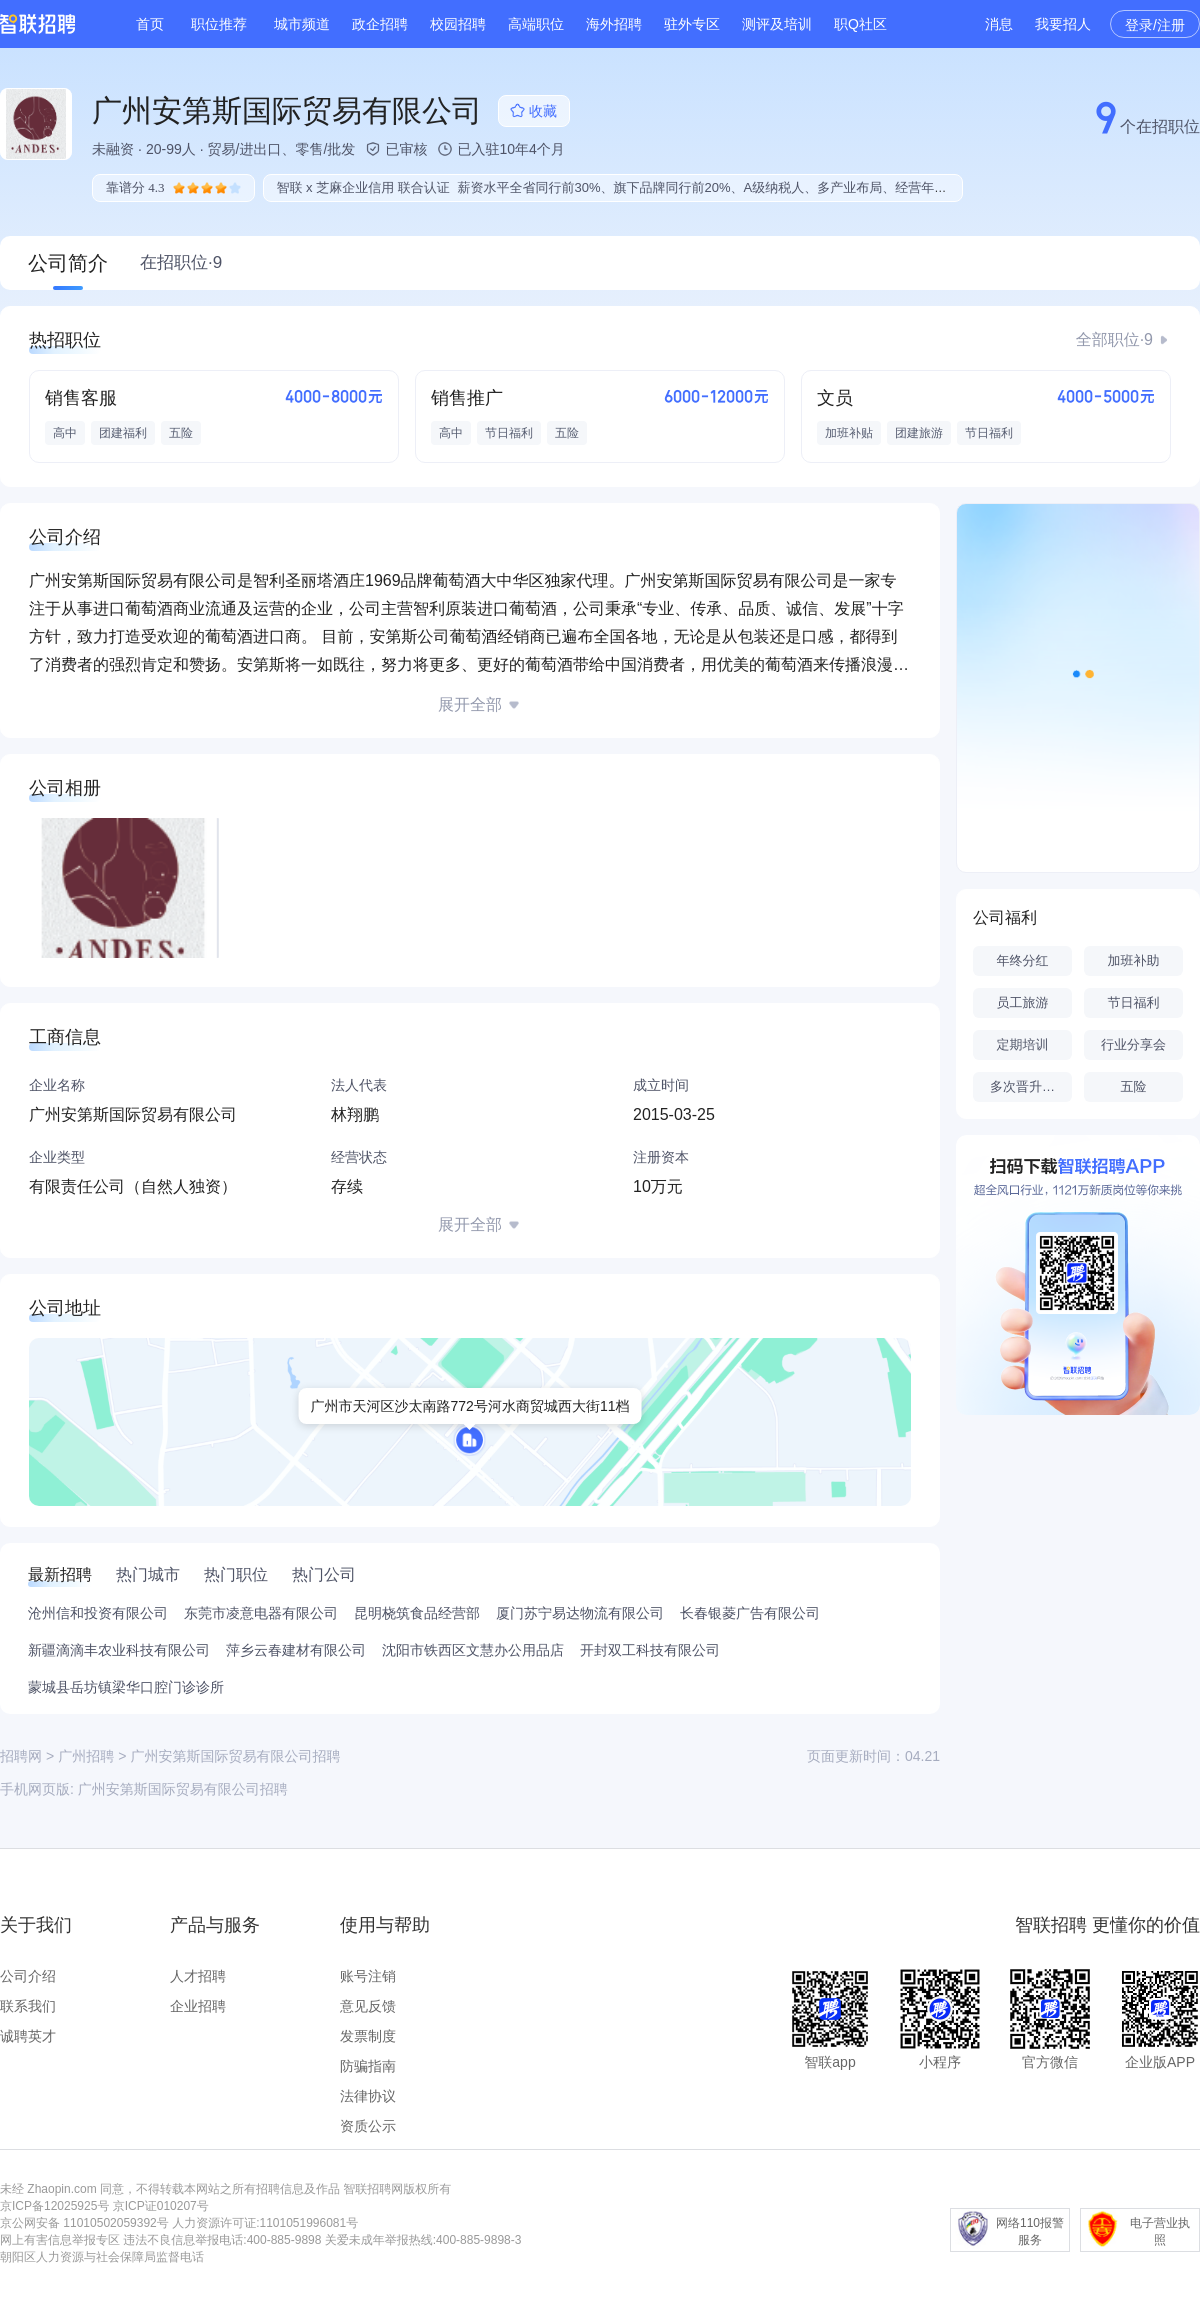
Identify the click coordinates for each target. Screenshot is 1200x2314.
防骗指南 (368, 2066)
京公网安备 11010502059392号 (84, 2223)
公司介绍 (28, 1976)
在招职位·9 (181, 262)
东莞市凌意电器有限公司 (261, 1613)
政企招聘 (380, 24)
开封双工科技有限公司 (650, 1650)
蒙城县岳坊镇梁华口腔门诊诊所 (126, 1687)
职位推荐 (219, 24)
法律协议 (368, 2096)
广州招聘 (86, 1756)
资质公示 (368, 2126)
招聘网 (21, 1756)
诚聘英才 (28, 2036)
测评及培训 (777, 24)
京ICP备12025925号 (54, 2206)
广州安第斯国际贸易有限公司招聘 (183, 1789)
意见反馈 (368, 2006)
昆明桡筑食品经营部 (417, 1613)
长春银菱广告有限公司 (750, 1613)
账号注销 (368, 1976)
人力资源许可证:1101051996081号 (265, 2223)
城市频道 (302, 24)
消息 (999, 24)
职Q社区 (860, 24)
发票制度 (368, 2036)
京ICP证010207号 (161, 2206)
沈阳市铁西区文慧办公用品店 (473, 1650)
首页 (150, 24)
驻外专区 (692, 24)
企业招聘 (198, 2006)
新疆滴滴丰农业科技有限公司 (119, 1650)
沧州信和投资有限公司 (98, 1613)
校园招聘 (458, 24)
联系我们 (28, 2006)
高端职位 (536, 24)
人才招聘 (198, 1976)
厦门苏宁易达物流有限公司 (580, 1613)
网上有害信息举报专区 (60, 2240)
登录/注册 (1155, 25)
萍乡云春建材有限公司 (296, 1650)
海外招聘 (614, 24)
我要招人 (1063, 24)
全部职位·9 (1114, 339)
